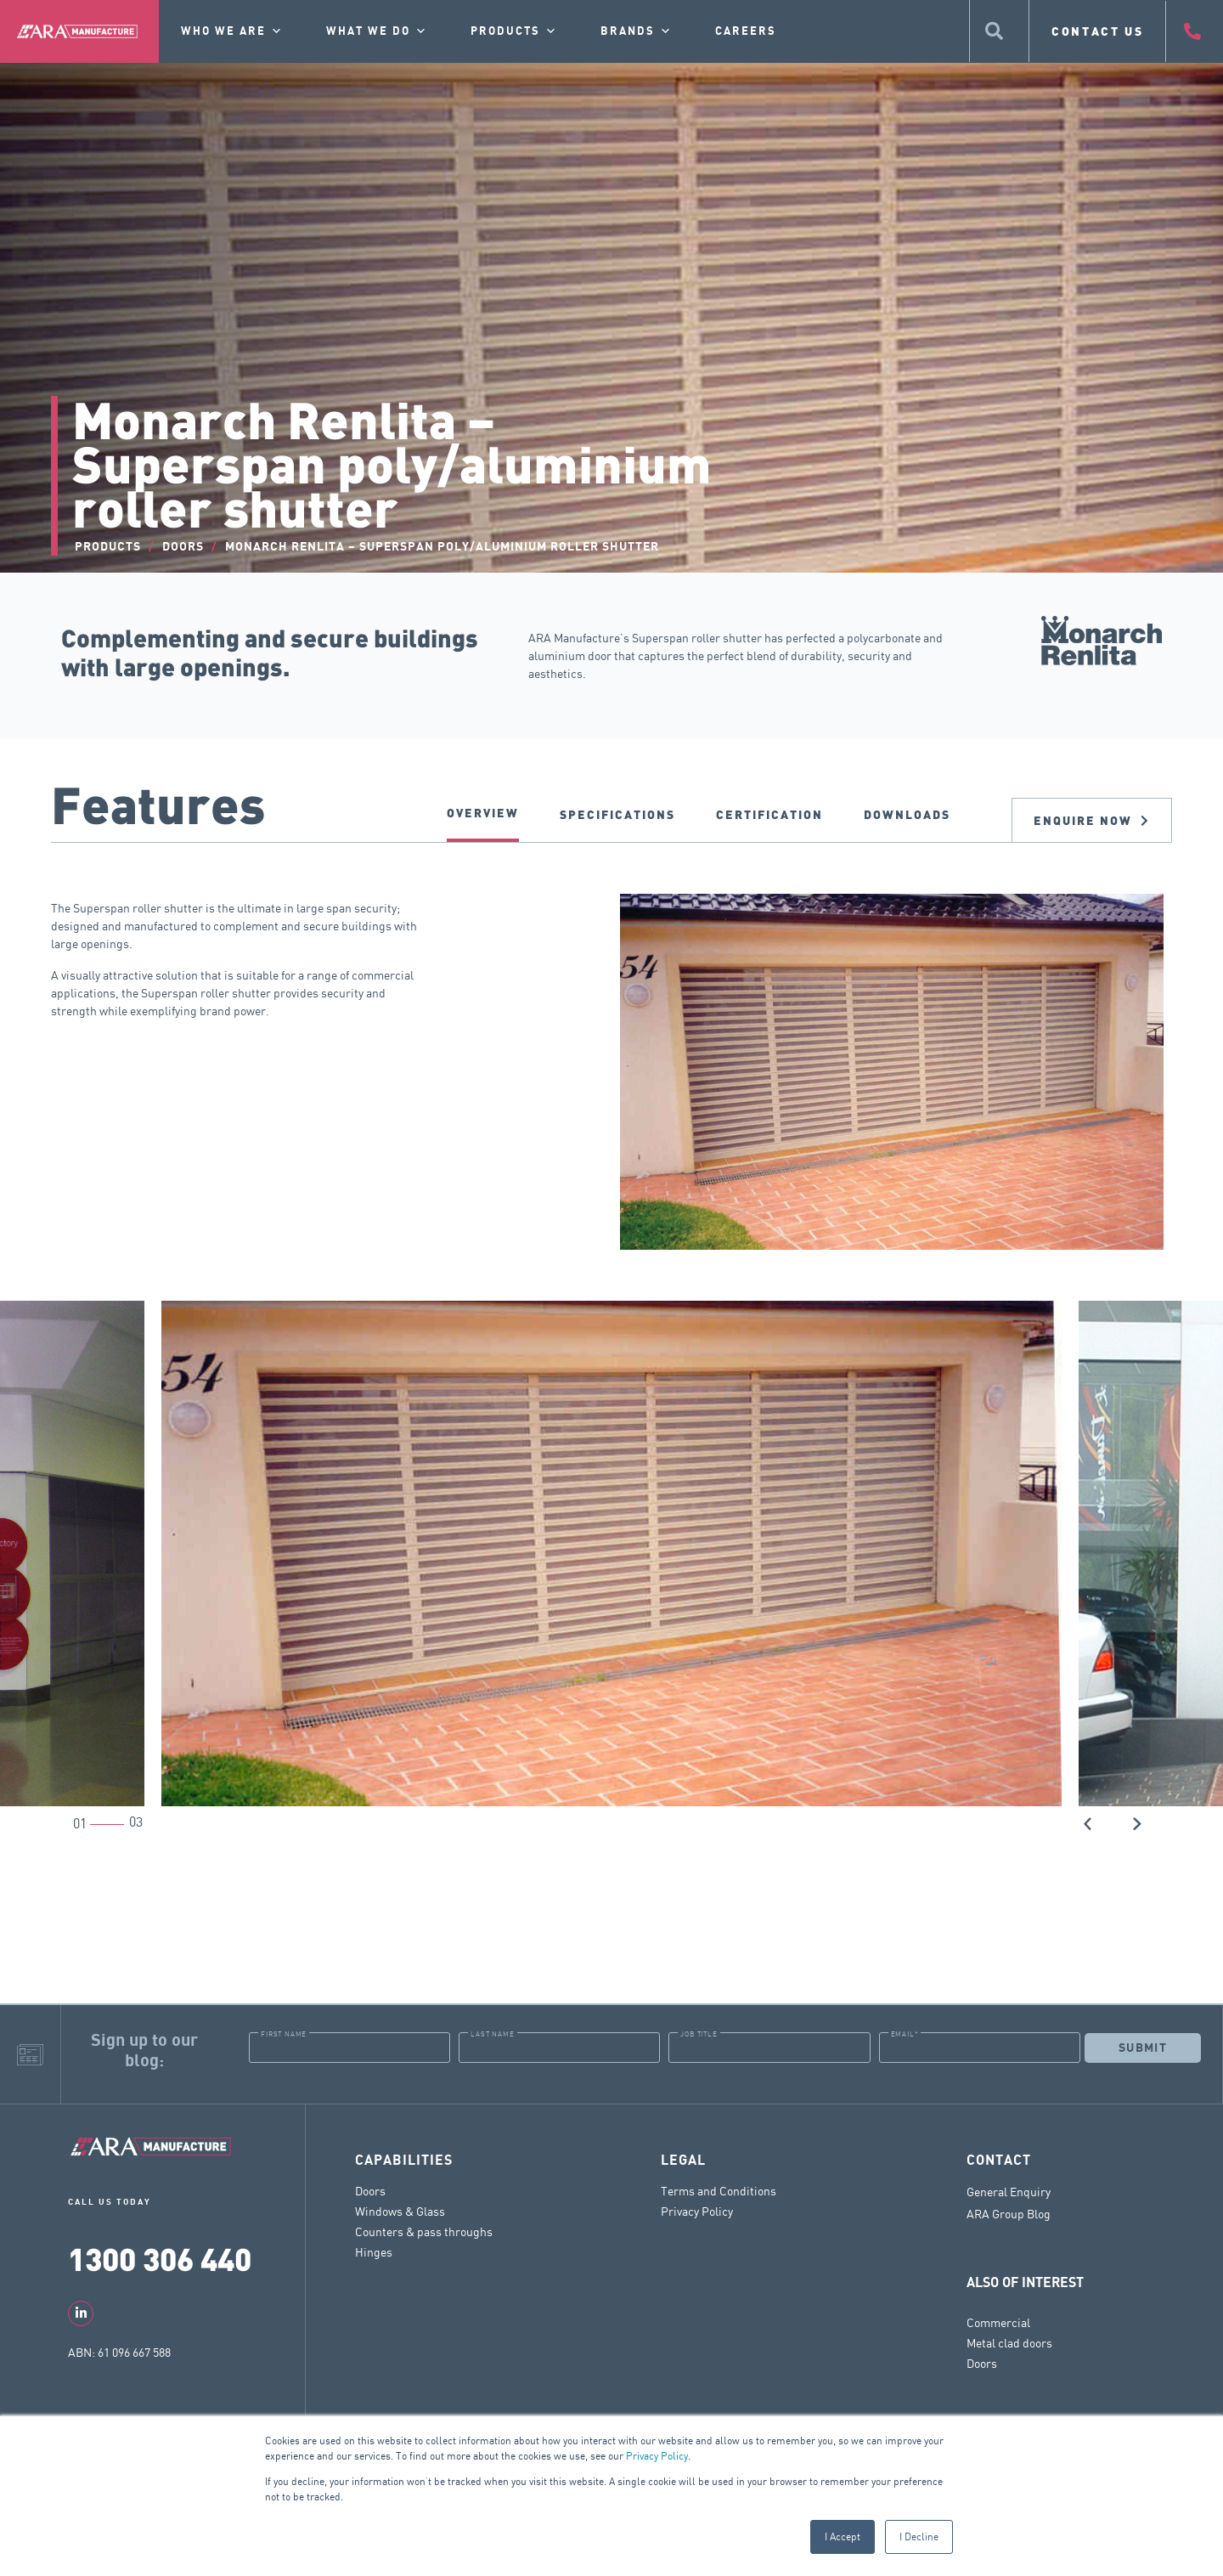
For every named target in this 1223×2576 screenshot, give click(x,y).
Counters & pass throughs (424, 2231)
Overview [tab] (483, 812)
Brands (636, 31)
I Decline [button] (918, 2536)
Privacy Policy (657, 2455)
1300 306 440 (159, 2258)
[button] (1088, 1822)
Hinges (373, 2252)
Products (514, 31)
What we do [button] (377, 31)
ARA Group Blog (1009, 2214)
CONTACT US (1097, 31)
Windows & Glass (400, 2211)
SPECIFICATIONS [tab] (617, 814)
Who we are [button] (232, 31)
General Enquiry (1009, 2192)
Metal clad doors (1009, 2343)
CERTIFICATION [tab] (769, 814)
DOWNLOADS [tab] (907, 814)
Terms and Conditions (718, 2190)
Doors (370, 2190)
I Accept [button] (842, 2536)
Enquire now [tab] (1092, 820)
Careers (745, 31)
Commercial (998, 2322)
